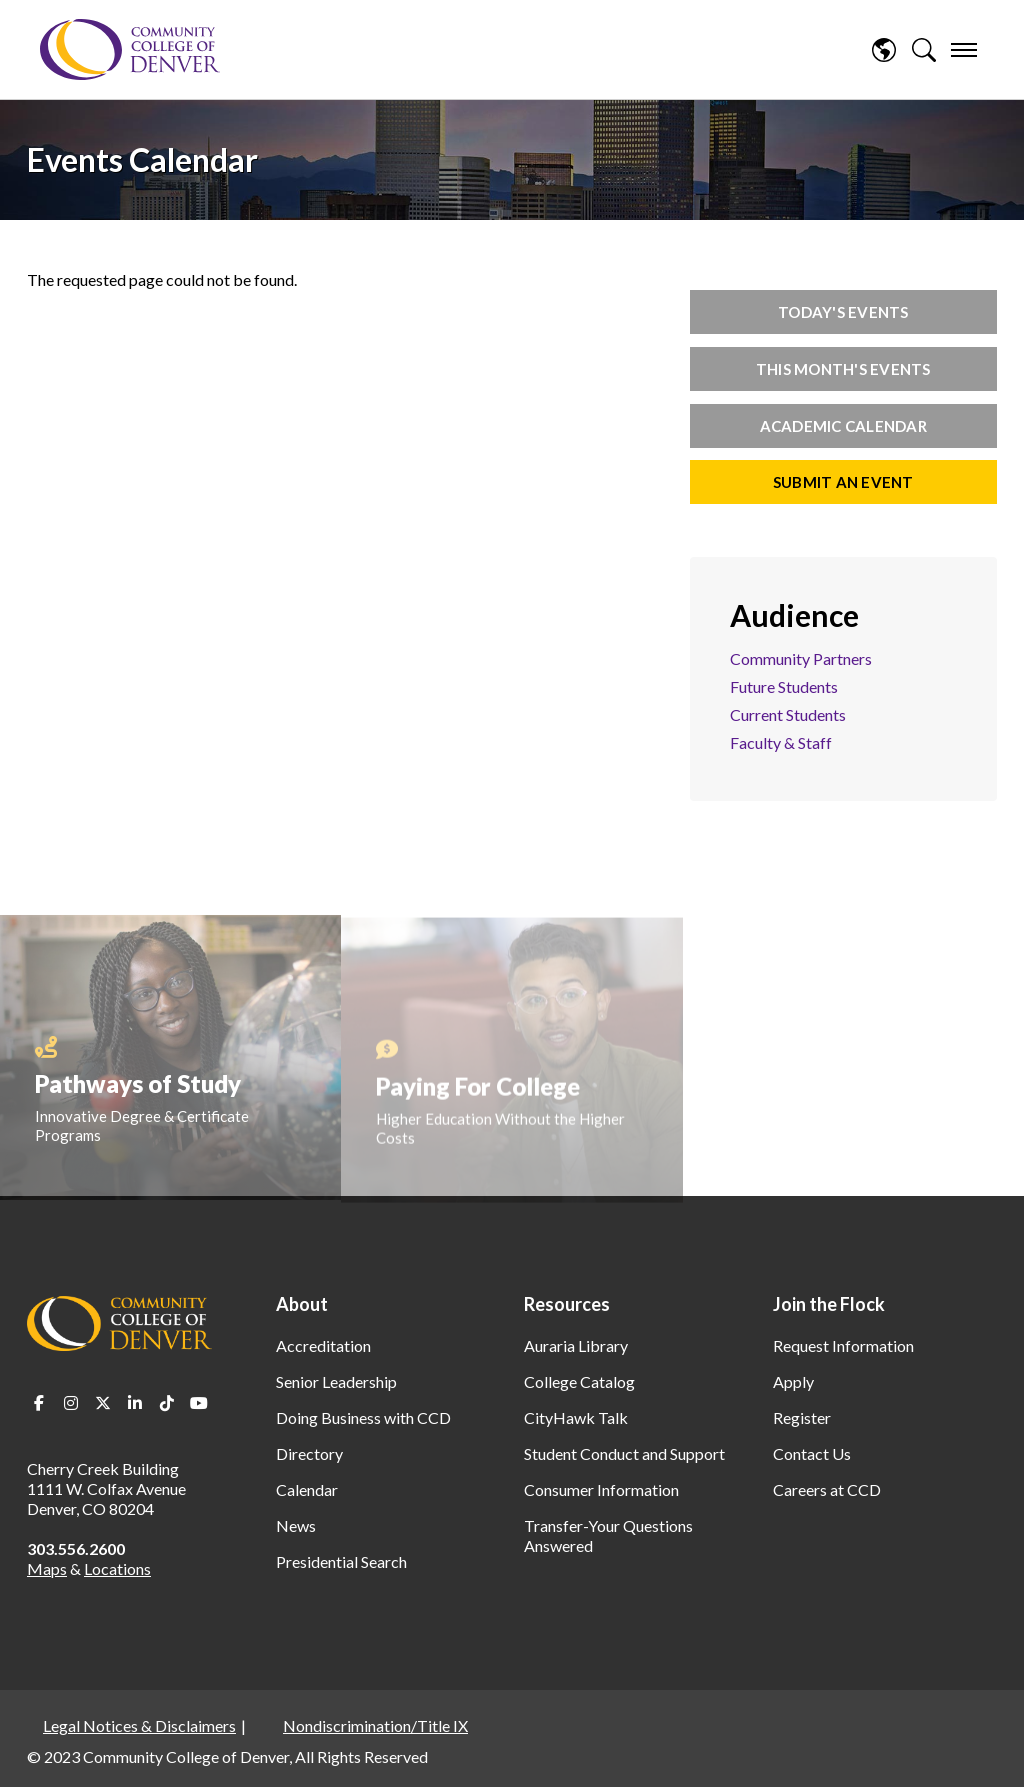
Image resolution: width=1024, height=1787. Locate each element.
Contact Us (812, 1453)
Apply (793, 1381)
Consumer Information (601, 1489)
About (302, 1304)
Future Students (784, 686)
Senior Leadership (336, 1381)
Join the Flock (829, 1304)
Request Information (843, 1345)
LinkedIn (135, 1403)
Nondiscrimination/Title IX (375, 1725)
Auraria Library (576, 1345)
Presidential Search (341, 1561)
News (296, 1525)
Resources (567, 1304)
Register (802, 1417)
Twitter (103, 1403)
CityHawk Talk (576, 1417)
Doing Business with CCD (363, 1417)
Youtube (199, 1403)
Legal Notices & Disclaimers (139, 1725)
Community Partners (801, 658)
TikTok (167, 1403)
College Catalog (579, 1381)
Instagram (71, 1403)
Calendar (307, 1489)
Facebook (39, 1403)
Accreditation (323, 1345)
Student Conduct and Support (624, 1453)
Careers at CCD (827, 1489)
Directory (309, 1453)
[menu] (964, 50)
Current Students (788, 714)
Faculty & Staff (781, 742)
